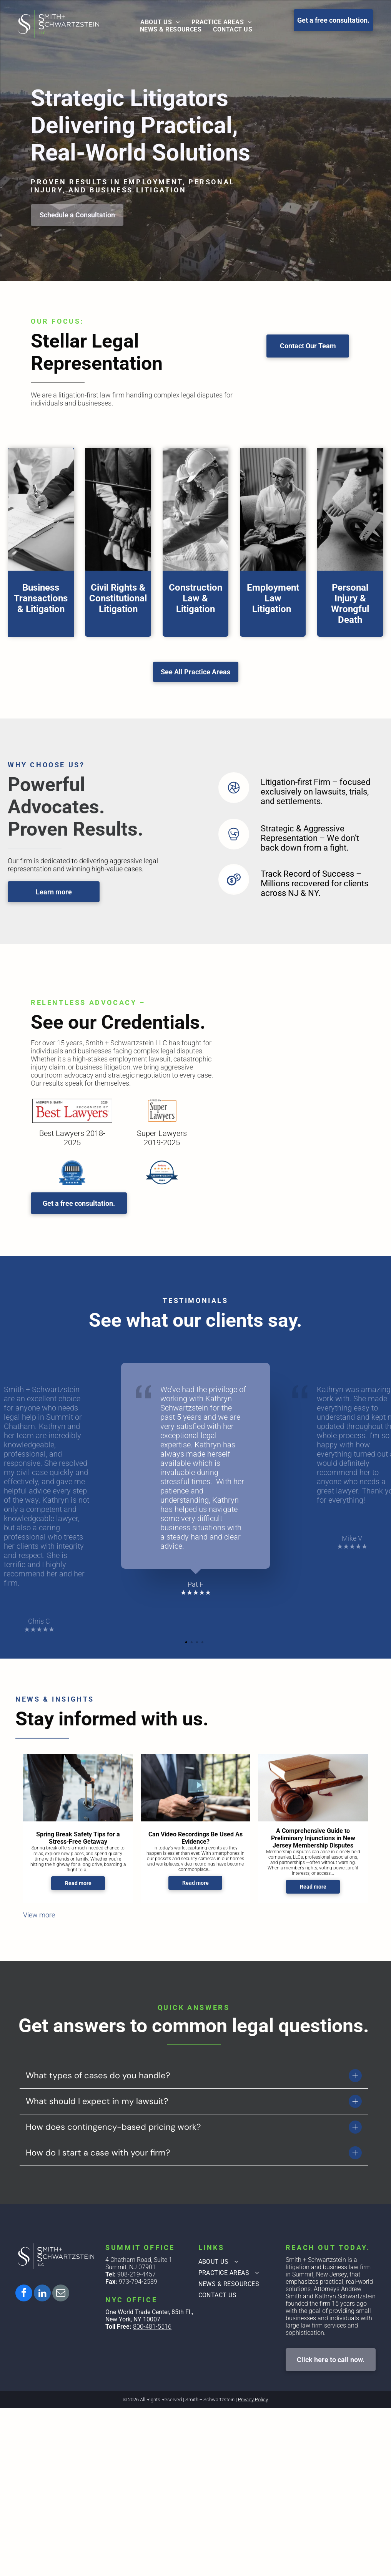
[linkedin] (42, 2294)
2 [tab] (192, 1643)
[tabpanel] (195, 1479)
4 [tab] (203, 1643)
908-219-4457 (136, 2274)
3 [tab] (198, 1643)
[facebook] (23, 2294)
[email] (60, 2294)
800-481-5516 (152, 2326)
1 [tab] (187, 1643)
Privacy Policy (253, 2399)
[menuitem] (160, 22)
